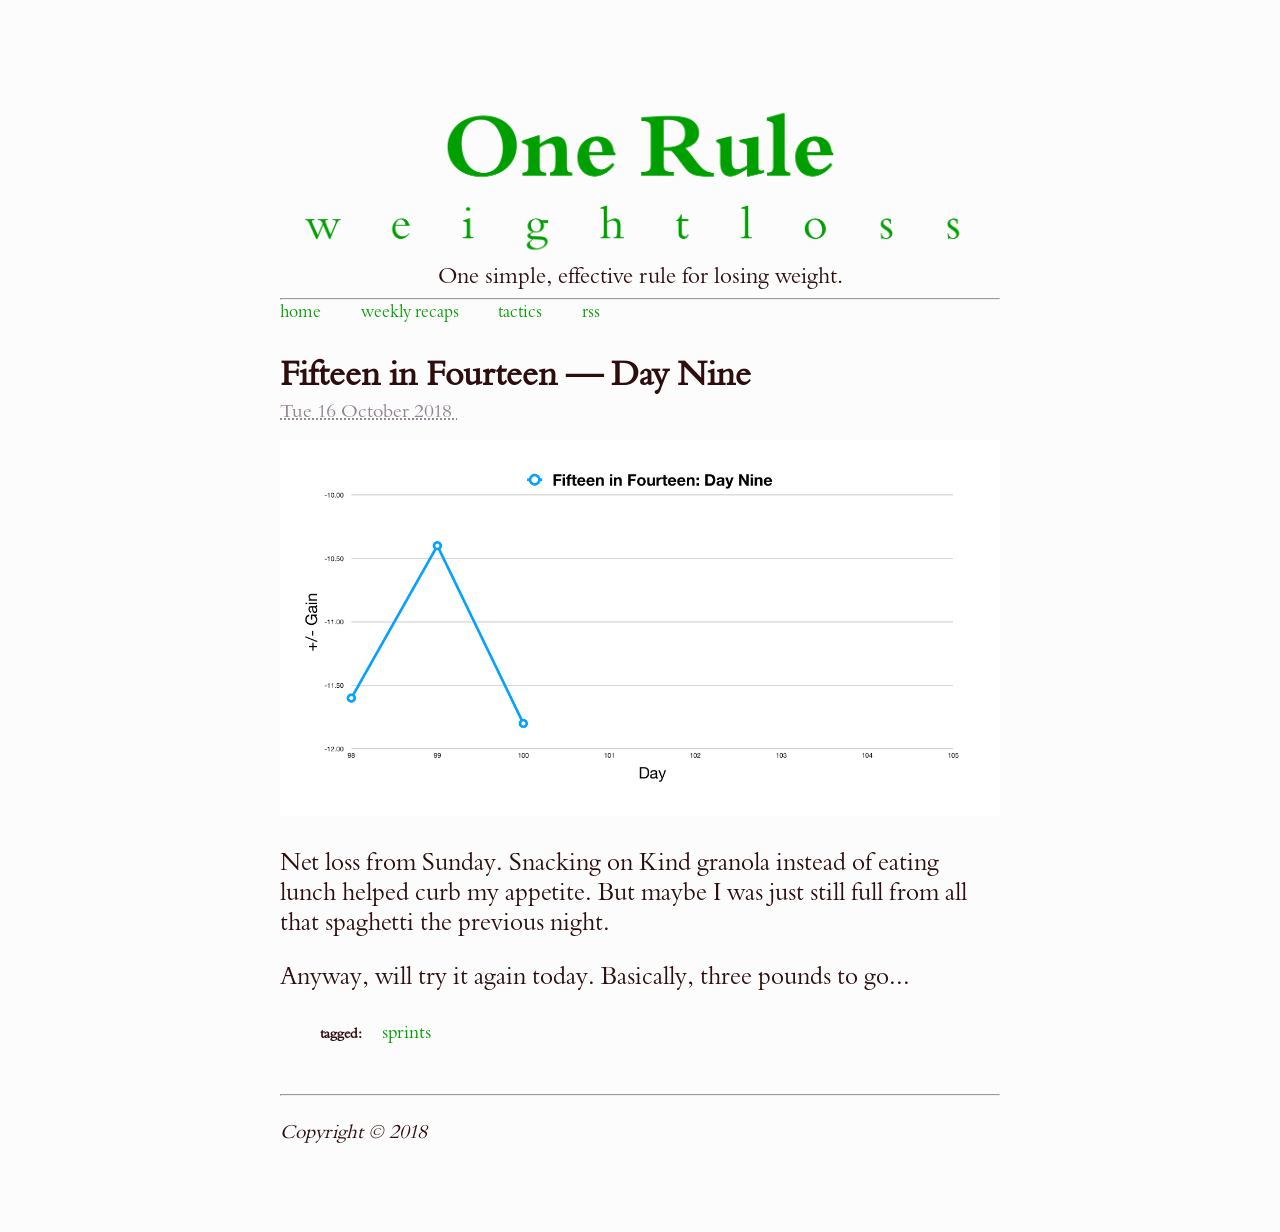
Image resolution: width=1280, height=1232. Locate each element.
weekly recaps (410, 312)
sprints (406, 1032)
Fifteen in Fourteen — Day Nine (515, 375)
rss (591, 312)
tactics (520, 312)
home (300, 312)
